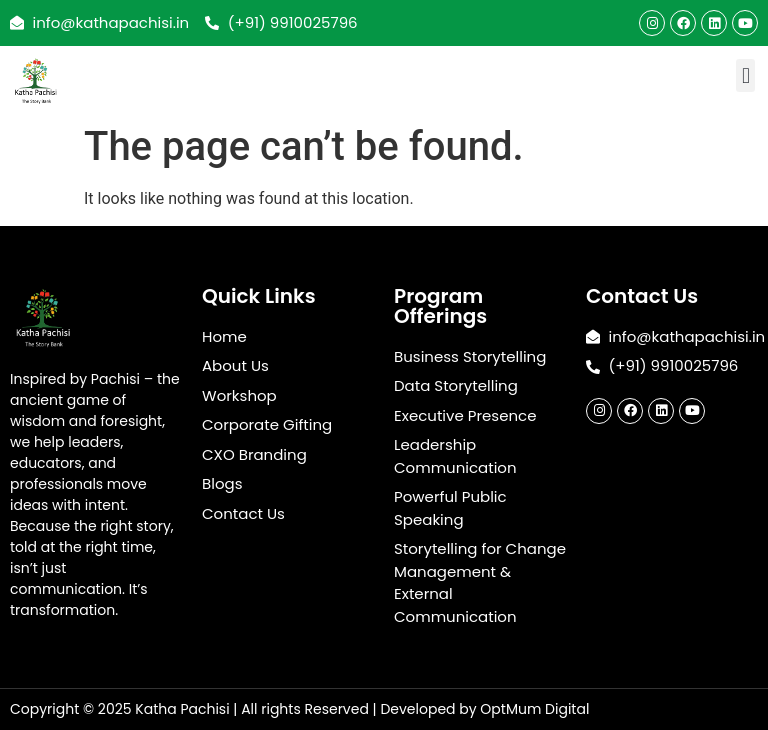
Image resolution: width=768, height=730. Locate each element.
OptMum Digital (534, 709)
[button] (745, 75)
